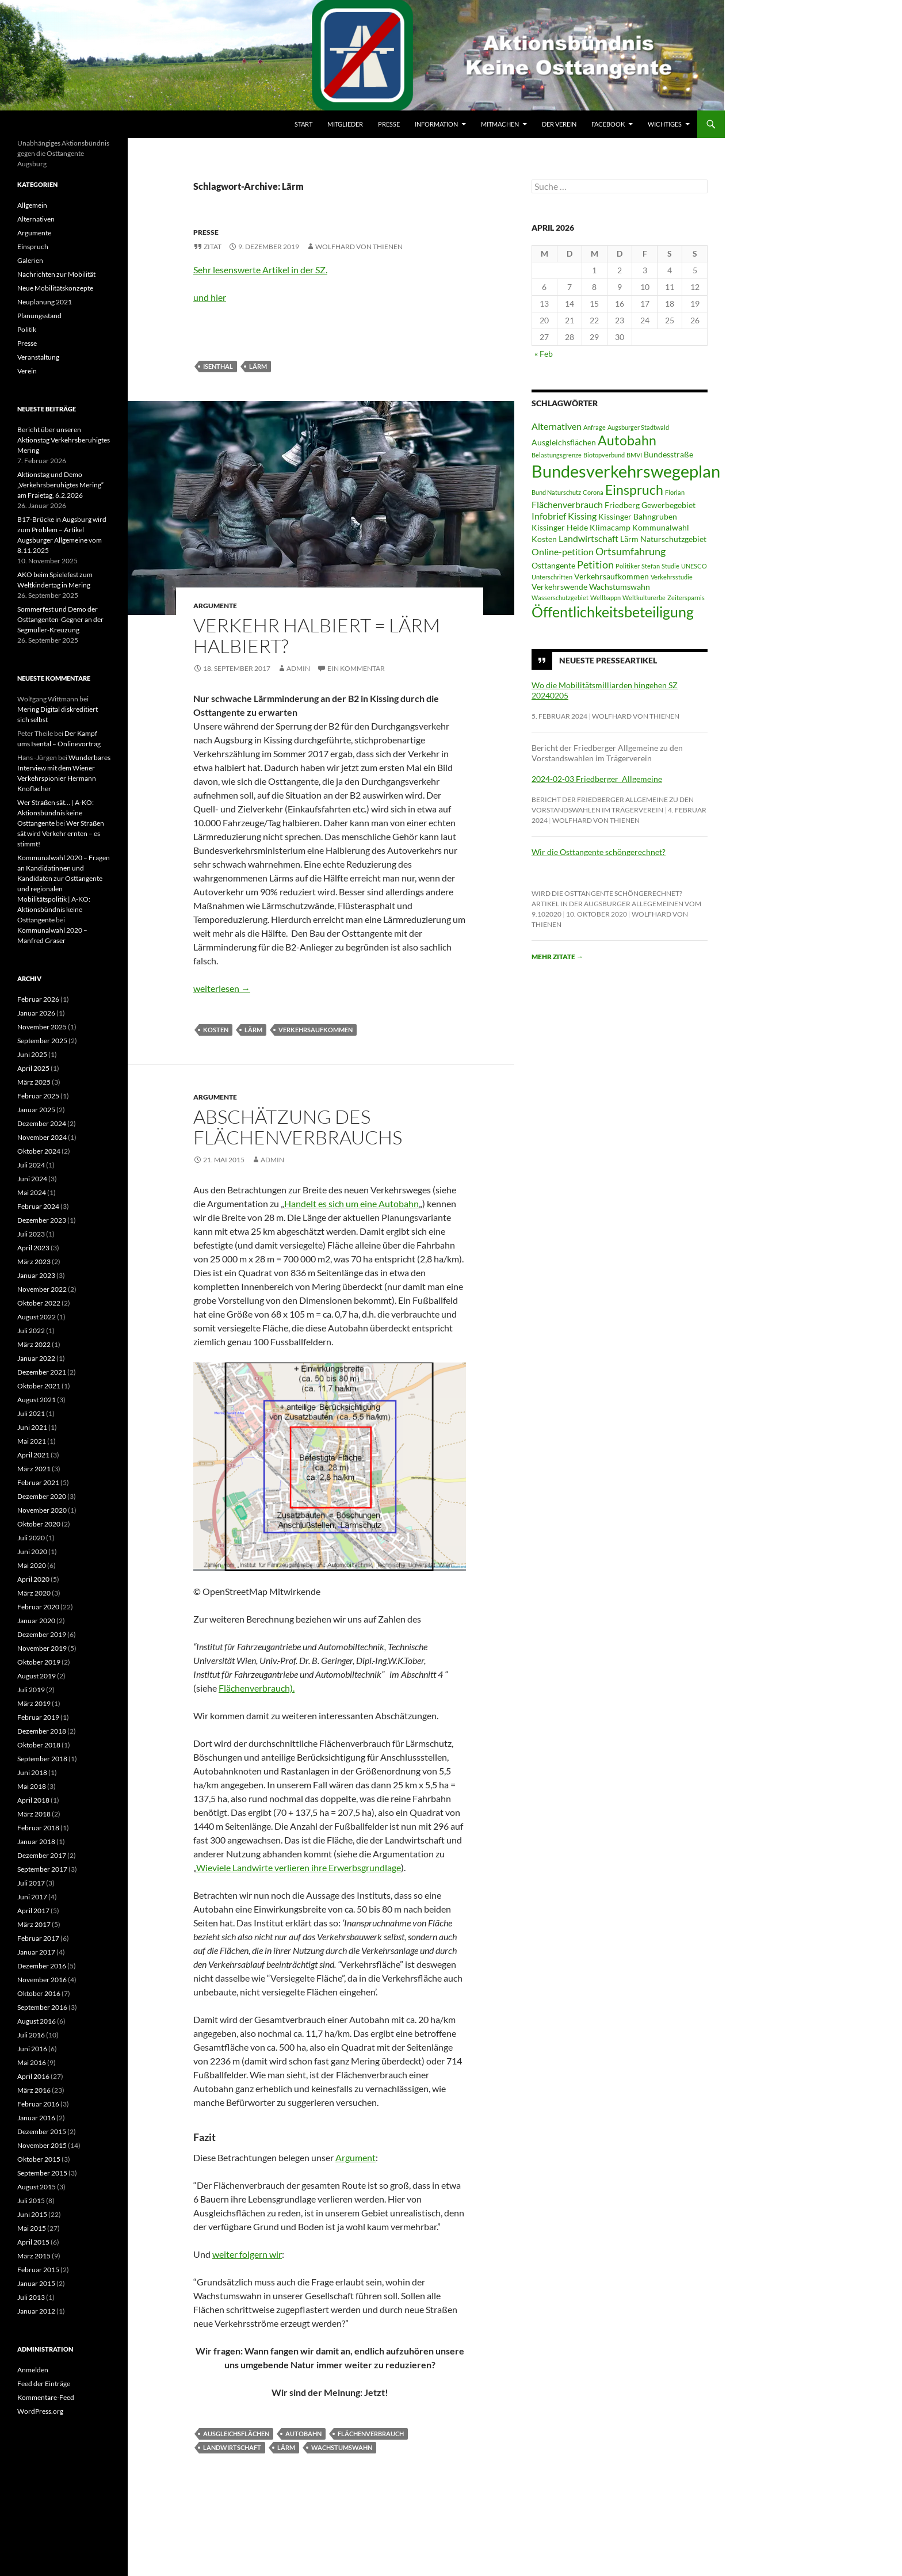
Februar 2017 (38, 1938)
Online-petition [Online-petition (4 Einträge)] (563, 551)
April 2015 (33, 2242)
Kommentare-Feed (45, 2397)
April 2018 (33, 1800)
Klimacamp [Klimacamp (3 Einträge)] (610, 527)
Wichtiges (665, 124)
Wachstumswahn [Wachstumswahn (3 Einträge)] (619, 586)
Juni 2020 (32, 1551)
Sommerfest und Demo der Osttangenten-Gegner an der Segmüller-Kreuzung (60, 619)
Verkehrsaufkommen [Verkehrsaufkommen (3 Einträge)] (611, 576)
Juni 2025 (32, 1054)
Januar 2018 (36, 1841)
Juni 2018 (32, 1772)
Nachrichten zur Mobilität (56, 274)
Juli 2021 (31, 1413)
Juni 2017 (32, 1896)
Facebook (608, 124)
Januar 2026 (36, 1013)
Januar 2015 (36, 2283)
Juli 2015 (31, 2200)
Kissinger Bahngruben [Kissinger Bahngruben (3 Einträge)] (637, 516)
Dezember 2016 (41, 1965)
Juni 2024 (32, 1178)
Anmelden (32, 2369)
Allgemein (32, 205)
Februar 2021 (38, 1482)
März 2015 (34, 2255)
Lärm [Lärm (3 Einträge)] (629, 539)
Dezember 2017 (41, 1855)
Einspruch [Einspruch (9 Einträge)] (634, 490)
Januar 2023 (36, 1275)
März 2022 (34, 1344)
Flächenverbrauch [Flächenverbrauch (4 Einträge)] (567, 504)
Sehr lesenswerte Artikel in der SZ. (260, 269)
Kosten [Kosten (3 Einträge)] (544, 539)
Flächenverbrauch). (257, 1687)
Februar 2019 (38, 1717)
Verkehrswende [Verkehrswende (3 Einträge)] (559, 586)
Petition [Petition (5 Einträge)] (595, 564)
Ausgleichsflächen (236, 2433)
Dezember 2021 (41, 1372)
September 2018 (42, 1758)
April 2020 (33, 1579)
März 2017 (34, 1924)
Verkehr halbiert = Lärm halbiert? (316, 635)
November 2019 (42, 1648)
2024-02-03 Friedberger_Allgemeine (597, 779)
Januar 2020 (36, 1620)
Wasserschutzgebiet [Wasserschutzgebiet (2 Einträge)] (560, 597)
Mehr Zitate (557, 956)
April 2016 (33, 2076)
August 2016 (36, 2021)
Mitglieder (345, 124)
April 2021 (33, 1455)
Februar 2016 (38, 2104)
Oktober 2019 (38, 1662)
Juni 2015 (32, 2214)
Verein (27, 371)
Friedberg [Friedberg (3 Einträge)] (622, 505)
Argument (355, 2157)
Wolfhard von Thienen (359, 246)
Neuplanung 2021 (44, 301)
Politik (26, 329)
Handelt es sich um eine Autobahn (351, 1203)
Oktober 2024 (38, 1151)
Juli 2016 (31, 2035)
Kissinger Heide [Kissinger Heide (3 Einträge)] (560, 527)
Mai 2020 (31, 1565)
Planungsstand (39, 315)
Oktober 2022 (38, 1303)
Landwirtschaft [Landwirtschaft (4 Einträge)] (588, 538)
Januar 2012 (36, 2311)
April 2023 (33, 1247)
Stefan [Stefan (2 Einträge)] (650, 566)
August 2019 (36, 1675)
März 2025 (34, 1082)
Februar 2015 (38, 2269)
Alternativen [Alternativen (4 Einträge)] (557, 426)
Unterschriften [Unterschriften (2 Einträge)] (552, 577)
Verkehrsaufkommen (315, 1029)
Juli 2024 (31, 1165)
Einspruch (32, 246)
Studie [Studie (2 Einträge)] (670, 566)
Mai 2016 (31, 2062)
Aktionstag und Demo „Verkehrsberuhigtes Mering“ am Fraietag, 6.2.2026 (60, 484)
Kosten (215, 1029)
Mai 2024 (31, 1192)
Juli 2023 (31, 1234)
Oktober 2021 (38, 1386)
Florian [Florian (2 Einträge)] (675, 492)
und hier (209, 297)
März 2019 (34, 1703)
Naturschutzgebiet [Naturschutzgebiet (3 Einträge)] (673, 539)
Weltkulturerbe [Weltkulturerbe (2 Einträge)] (644, 597)
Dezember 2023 (41, 1220)
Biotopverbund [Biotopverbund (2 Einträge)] (604, 455)
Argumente (215, 605)
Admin (298, 668)
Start (303, 124)
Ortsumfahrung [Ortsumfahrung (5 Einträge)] (630, 551)
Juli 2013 (31, 2297)
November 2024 (42, 1137)
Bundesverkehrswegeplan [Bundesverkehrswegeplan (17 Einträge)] (626, 471)
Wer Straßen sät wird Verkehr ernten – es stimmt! (60, 833)
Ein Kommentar (356, 668)
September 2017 (42, 1869)
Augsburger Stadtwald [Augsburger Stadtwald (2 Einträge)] (638, 427)
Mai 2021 (31, 1441)
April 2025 (33, 1068)
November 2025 (42, 1026)
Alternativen (36, 219)
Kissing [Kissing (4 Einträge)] (582, 515)
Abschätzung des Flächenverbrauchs (297, 1127)
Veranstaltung (38, 357)
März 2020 (34, 1593)
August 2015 (36, 2186)
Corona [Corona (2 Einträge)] (593, 492)
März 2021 (34, 1468)
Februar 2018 (38, 1827)
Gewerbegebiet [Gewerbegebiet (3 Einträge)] (668, 505)
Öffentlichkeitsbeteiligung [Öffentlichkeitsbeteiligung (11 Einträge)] (613, 611)
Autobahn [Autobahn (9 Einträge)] (627, 440)
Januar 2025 (36, 1109)
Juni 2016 (32, 2048)
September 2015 (42, 2173)
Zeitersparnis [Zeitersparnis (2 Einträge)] (686, 597)
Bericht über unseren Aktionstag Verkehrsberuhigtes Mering (63, 440)
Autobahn (303, 2433)
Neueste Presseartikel (608, 660)
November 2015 (42, 2145)
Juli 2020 (31, 1537)
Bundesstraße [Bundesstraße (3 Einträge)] (668, 454)
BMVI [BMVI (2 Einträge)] (634, 455)
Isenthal (218, 366)
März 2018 (34, 1814)
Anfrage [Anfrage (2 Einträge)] (594, 427)
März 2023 (34, 1261)
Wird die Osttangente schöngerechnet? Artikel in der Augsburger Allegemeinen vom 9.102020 (616, 903)
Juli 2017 (31, 1883)
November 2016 (42, 1979)
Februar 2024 (38, 1206)
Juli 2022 (31, 1330)
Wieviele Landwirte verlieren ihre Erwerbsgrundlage (298, 1867)
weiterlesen (221, 988)
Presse (389, 124)
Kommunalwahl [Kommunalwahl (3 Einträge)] (660, 527)
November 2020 (42, 1510)
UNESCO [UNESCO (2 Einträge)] (694, 566)
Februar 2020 (38, 1606)
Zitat (212, 246)
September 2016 (42, 2007)
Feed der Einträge (43, 2383)
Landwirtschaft (232, 2447)
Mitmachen (500, 124)
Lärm (258, 366)
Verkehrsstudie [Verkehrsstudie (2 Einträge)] (672, 577)
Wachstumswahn (341, 2447)
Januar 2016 (36, 2117)
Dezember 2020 (41, 1496)
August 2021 (36, 1399)
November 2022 (42, 1289)
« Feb (543, 353)
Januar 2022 (36, 1358)
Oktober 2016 (38, 1993)
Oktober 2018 (38, 1745)
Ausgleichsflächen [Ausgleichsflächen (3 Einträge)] (564, 442)
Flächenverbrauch (371, 2433)
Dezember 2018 (41, 1731)
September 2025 (42, 1040)
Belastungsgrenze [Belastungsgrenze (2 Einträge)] (557, 455)
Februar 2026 (38, 999)
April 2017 (33, 1910)
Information (436, 124)
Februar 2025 (38, 1096)
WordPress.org (40, 2411)
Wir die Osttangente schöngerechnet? (599, 852)
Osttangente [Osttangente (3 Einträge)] (553, 565)
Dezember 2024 (41, 1123)
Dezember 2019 (41, 1634)
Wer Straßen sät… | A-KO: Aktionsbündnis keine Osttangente (55, 812)
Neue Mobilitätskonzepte (55, 288)
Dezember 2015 (41, 2131)
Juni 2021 (32, 1427)
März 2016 (34, 2090)
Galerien (30, 260)
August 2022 (36, 1316)
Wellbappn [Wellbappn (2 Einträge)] (605, 597)
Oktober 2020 (38, 1524)
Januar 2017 (36, 1952)
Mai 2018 (31, 1786)
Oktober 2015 (38, 2159)
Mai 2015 (31, 2228)
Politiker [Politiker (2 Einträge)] (628, 566)
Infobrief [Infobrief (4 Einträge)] (549, 515)
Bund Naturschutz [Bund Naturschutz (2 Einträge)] (556, 492)
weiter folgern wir (247, 2254)
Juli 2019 (31, 1689)
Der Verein (559, 124)
